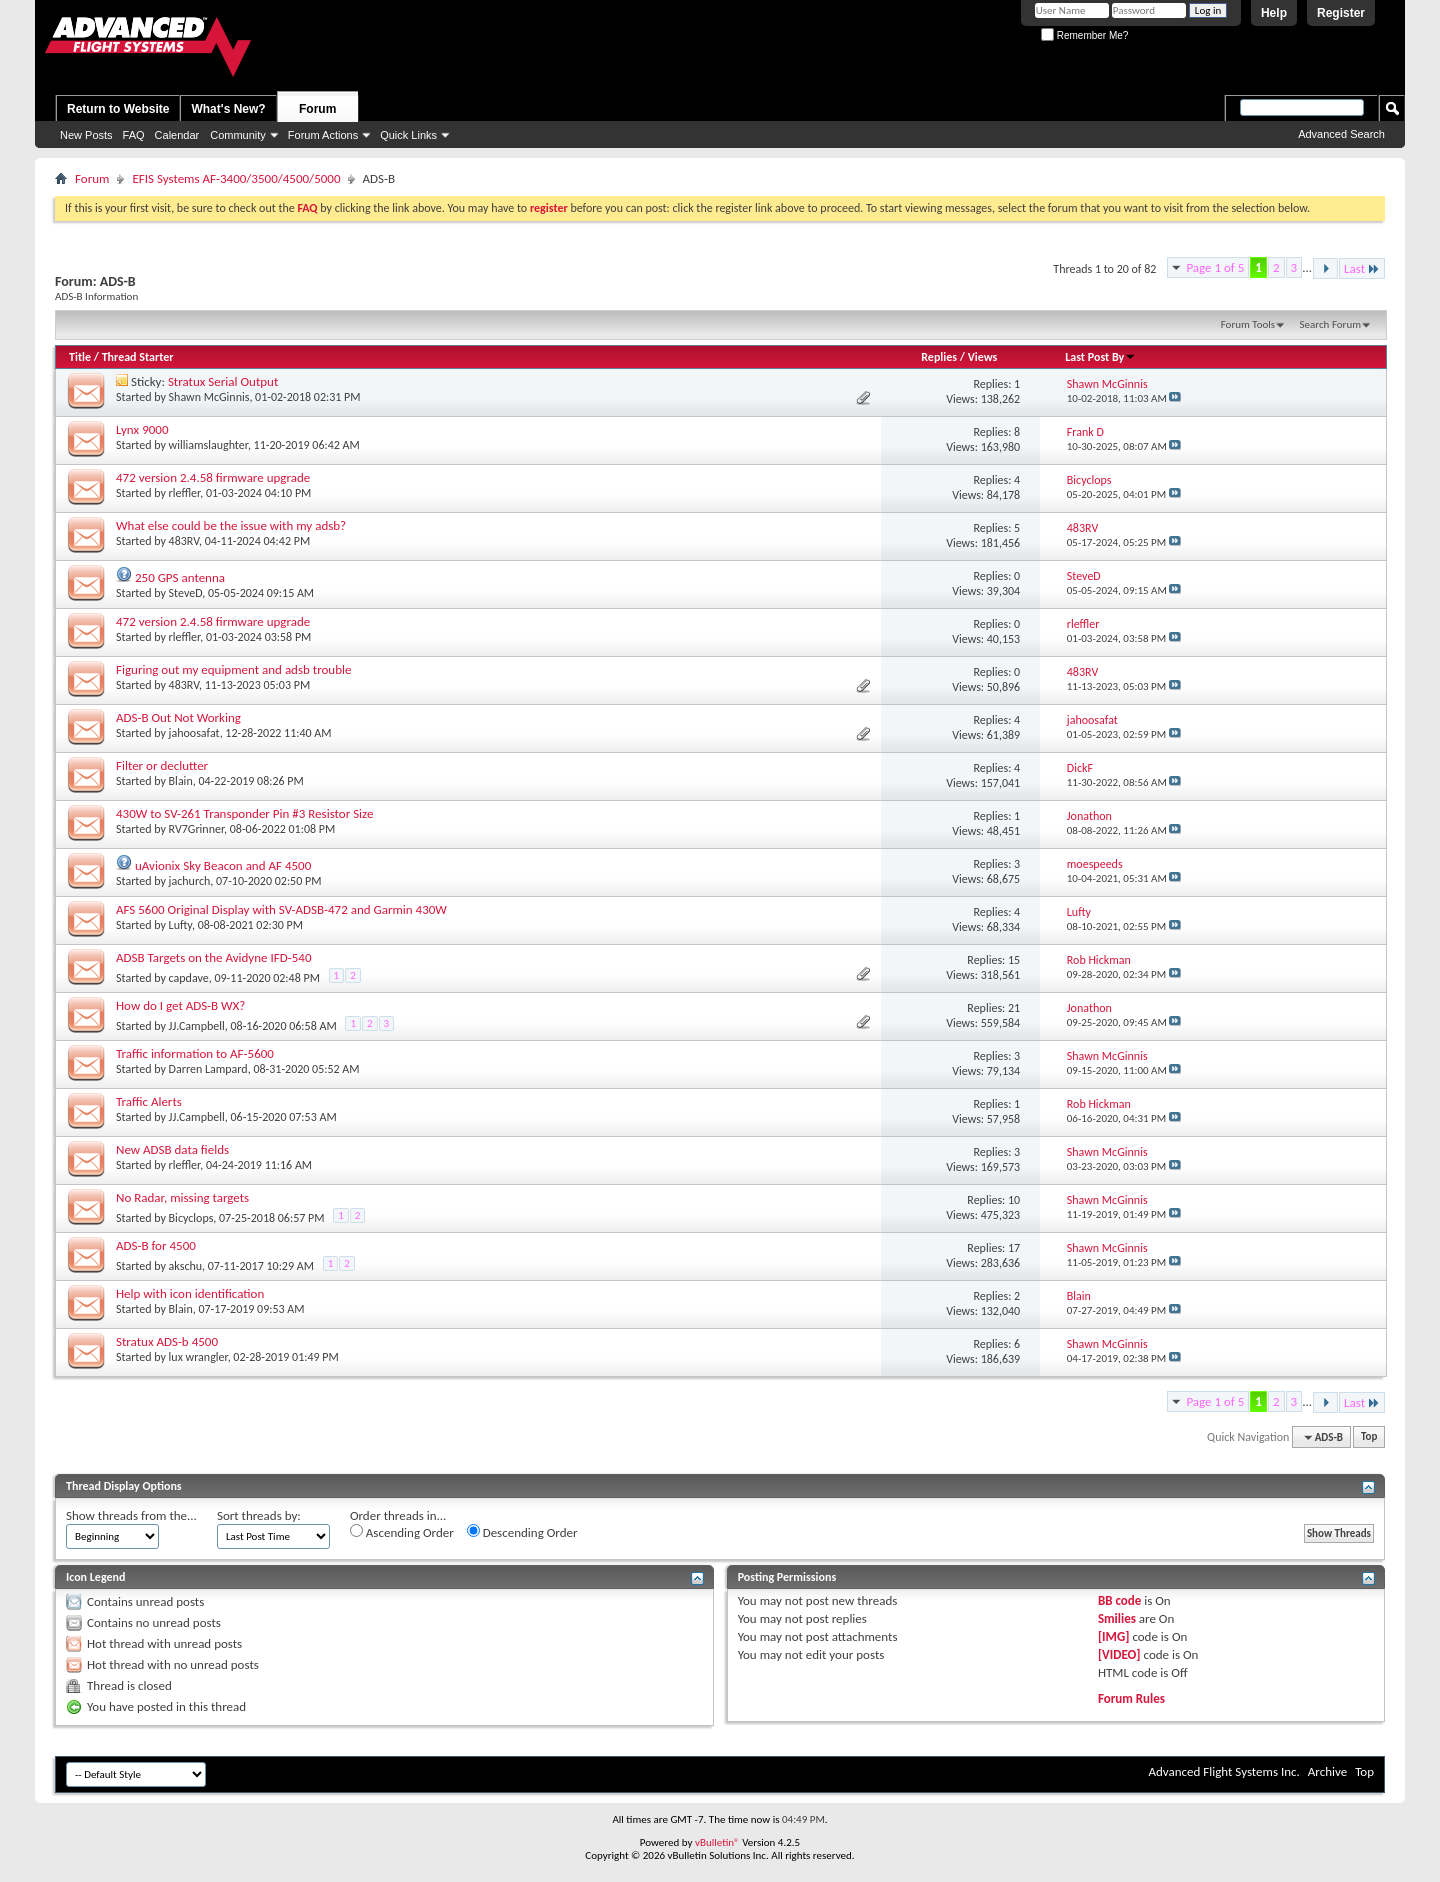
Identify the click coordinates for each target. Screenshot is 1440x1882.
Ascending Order (402, 1532)
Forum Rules (1131, 1698)
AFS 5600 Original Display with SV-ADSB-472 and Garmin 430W (281, 909)
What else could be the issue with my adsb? (231, 525)
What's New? (228, 109)
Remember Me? (1084, 35)
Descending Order (522, 1532)
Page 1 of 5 (1215, 267)
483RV (184, 541)
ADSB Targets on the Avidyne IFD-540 (214, 957)
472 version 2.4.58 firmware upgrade (213, 477)
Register (1341, 13)
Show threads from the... (131, 1515)
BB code (1119, 1600)
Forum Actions (323, 135)
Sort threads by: (259, 1515)
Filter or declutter (162, 765)
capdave (189, 978)
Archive (1327, 1771)
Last (1362, 268)
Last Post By (1100, 357)
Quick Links (408, 135)
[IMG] (1114, 1636)
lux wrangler (198, 1357)
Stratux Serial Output (223, 381)
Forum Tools (1248, 324)
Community (238, 135)
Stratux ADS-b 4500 (167, 1341)
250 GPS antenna (180, 577)
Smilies (1117, 1618)
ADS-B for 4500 (156, 1245)
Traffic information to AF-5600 (195, 1053)
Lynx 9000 (142, 429)
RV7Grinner (196, 829)
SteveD (186, 593)
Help (1274, 13)
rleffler (185, 493)
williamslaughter (208, 445)
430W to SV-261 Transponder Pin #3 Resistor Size (244, 813)
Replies (939, 357)
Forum (317, 109)
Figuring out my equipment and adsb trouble (233, 669)
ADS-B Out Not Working (178, 717)
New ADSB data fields (172, 1149)
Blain (181, 781)
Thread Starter (138, 357)
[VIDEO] (1119, 1654)
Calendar (177, 135)
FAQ (134, 135)
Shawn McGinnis (209, 397)
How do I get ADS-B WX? (180, 1005)
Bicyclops (191, 1218)
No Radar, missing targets (182, 1197)
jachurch (190, 881)
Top (1369, 1437)
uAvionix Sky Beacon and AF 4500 (223, 865)
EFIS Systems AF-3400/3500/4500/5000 (236, 178)
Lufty (180, 925)
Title (80, 357)
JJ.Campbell (197, 1026)
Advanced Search (1341, 134)
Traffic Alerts (149, 1101)
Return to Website (118, 109)
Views (983, 357)
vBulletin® (717, 1842)
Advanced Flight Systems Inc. (1223, 1771)
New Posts (86, 135)
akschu (185, 1266)
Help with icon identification (190, 1293)
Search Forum (1331, 324)
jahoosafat (194, 733)
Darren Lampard (208, 1069)
